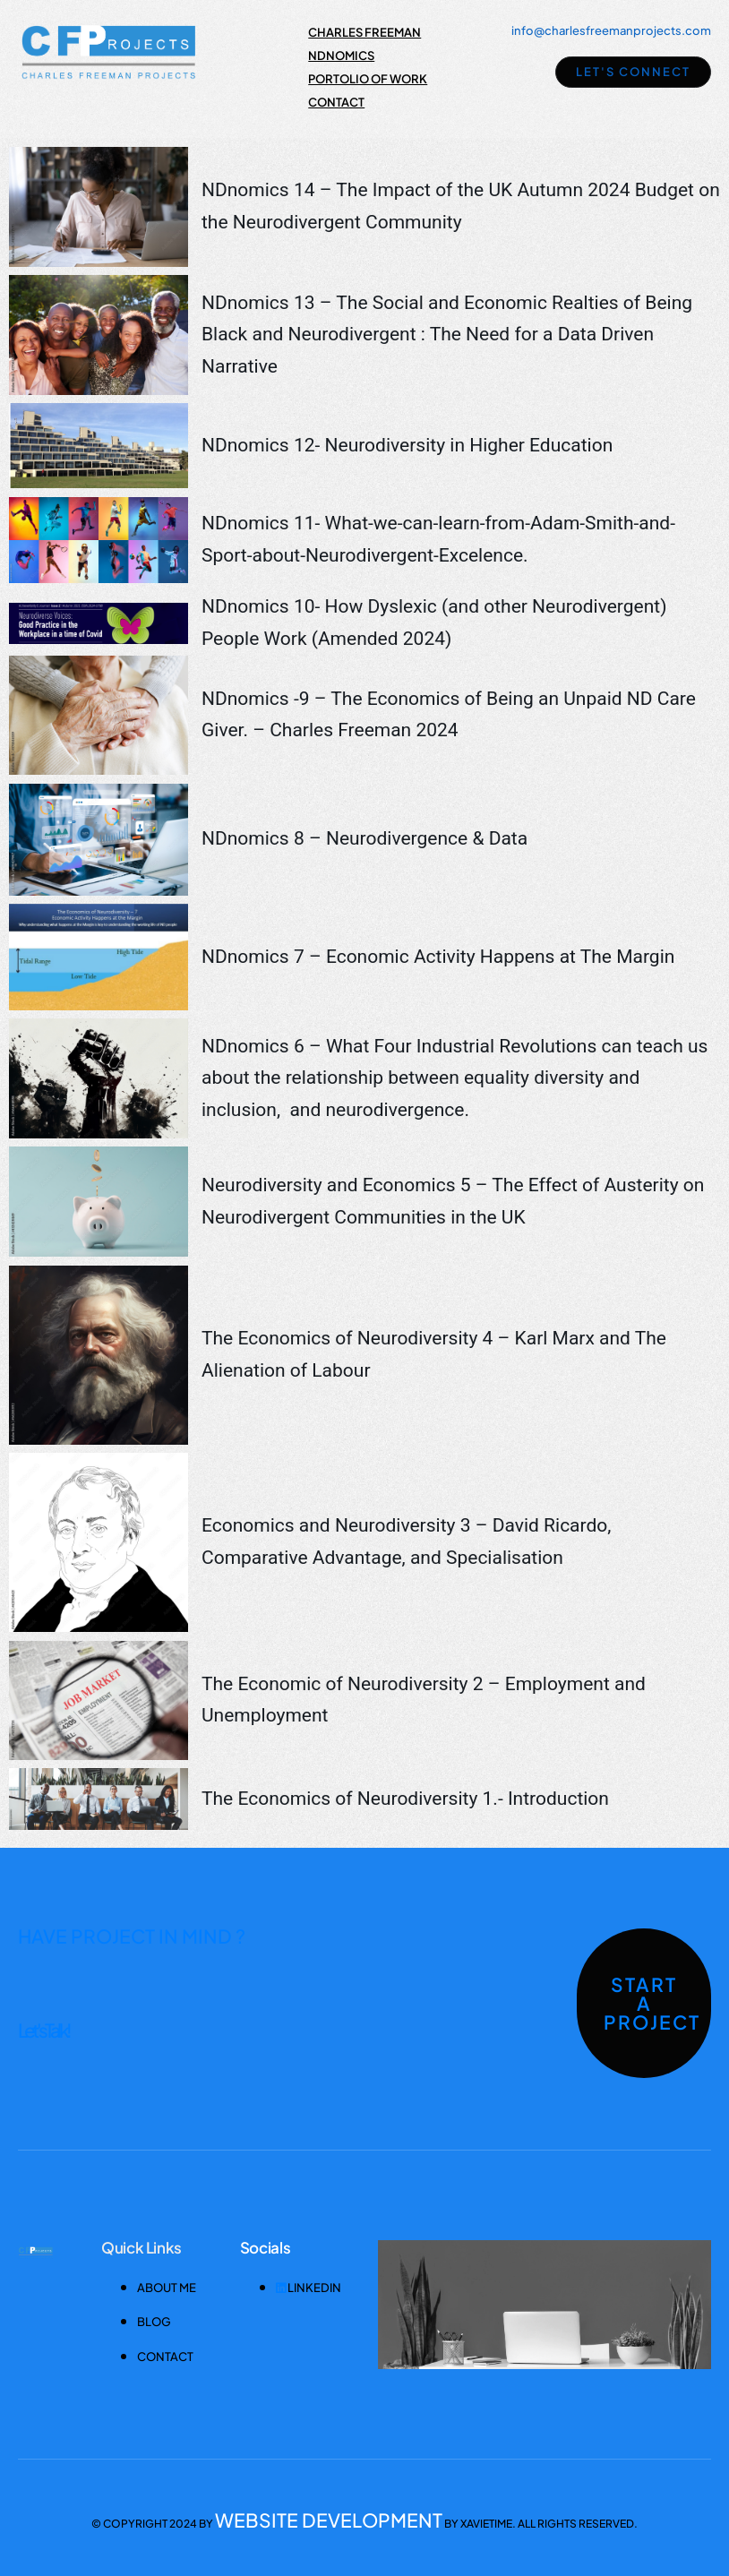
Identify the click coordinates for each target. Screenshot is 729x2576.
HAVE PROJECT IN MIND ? (131, 1936)
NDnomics (341, 55)
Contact (336, 102)
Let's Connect (633, 71)
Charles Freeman (364, 32)
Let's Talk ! (43, 2030)
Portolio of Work (367, 79)
